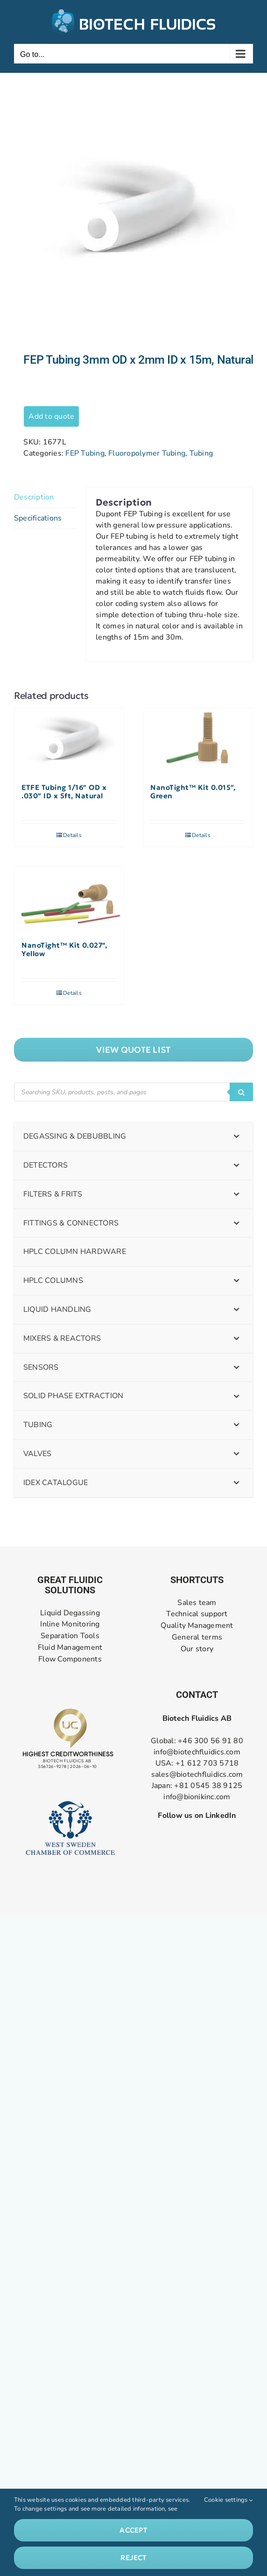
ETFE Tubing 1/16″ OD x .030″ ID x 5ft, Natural (63, 791)
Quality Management (197, 1626)
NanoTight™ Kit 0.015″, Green (192, 791)
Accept (133, 2530)
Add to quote (51, 416)
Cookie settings (228, 2500)
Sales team (196, 1603)
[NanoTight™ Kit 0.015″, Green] (198, 741)
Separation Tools (70, 1636)
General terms (197, 1637)
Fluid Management (70, 1648)
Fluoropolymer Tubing (146, 453)
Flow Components (70, 1659)
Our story (197, 1649)
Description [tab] (34, 497)
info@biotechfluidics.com (197, 1752)
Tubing (201, 453)
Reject (133, 2557)
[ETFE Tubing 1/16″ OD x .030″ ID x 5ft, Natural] (69, 741)
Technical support (196, 1614)
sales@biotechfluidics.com (197, 1774)
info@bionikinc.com (196, 1797)
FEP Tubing (84, 453)
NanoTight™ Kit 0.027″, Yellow (64, 949)
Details (72, 835)
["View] (133, 1050)
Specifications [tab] (38, 518)
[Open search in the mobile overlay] (133, 1092)
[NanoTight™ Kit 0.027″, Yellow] (69, 899)
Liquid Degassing (70, 1613)
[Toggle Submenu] (236, 1136)
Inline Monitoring (69, 1624)
